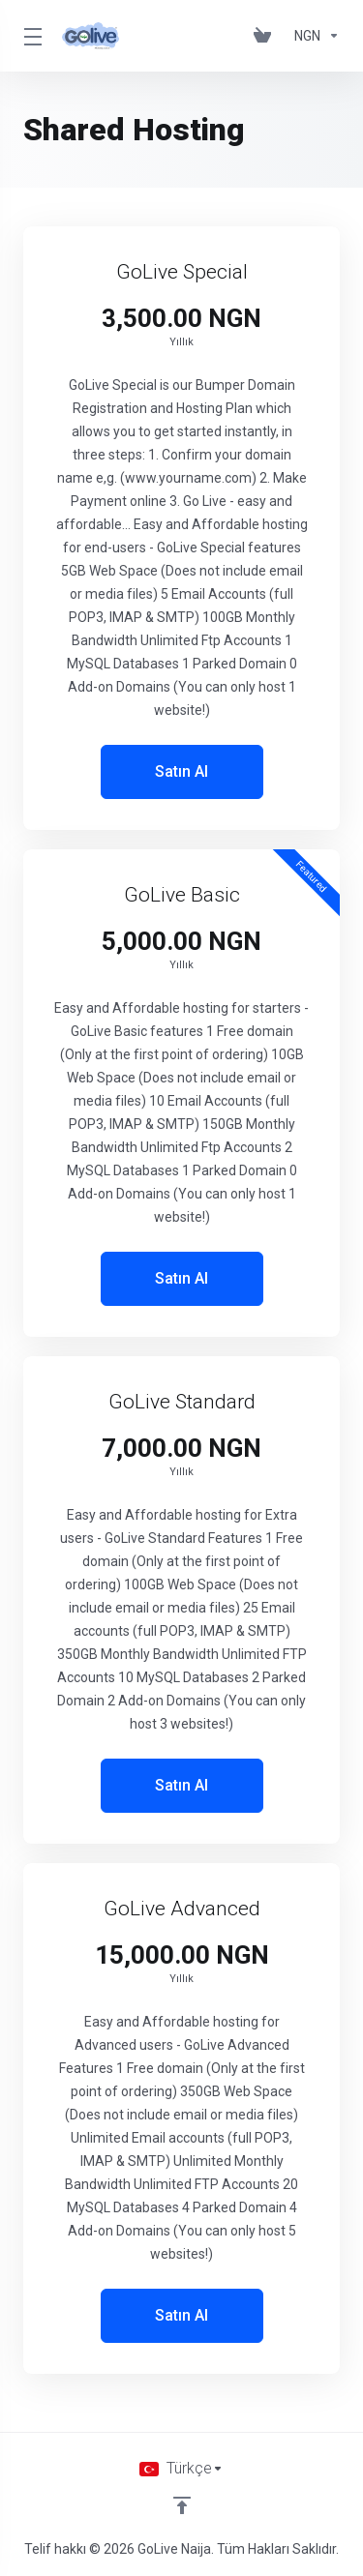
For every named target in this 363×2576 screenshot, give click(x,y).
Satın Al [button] (181, 771)
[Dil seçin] (181, 2468)
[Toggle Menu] (30, 35)
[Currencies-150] (313, 35)
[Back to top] (182, 2505)
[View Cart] (266, 35)
